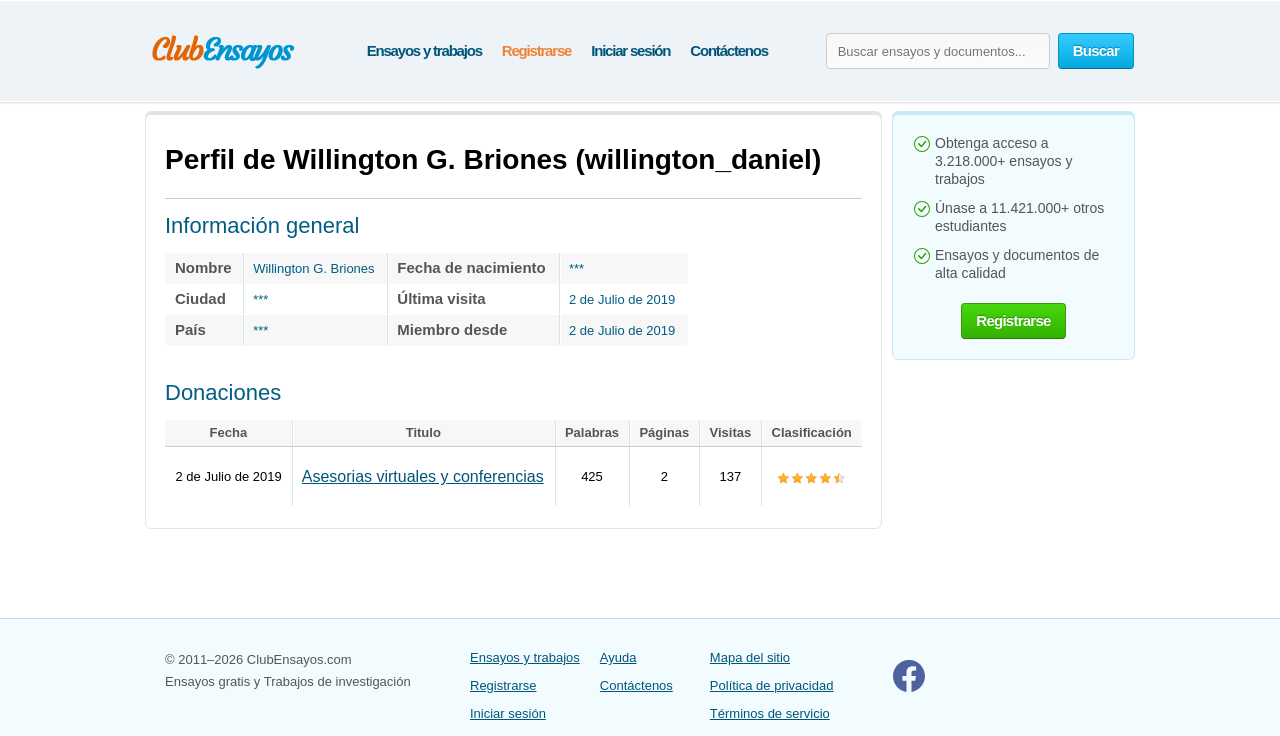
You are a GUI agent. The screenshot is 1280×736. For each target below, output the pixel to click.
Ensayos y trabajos (424, 50)
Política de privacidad (772, 685)
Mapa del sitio (750, 657)
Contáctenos (729, 50)
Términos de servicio (770, 713)
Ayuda (618, 657)
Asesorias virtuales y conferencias (423, 476)
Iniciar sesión (630, 50)
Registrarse (536, 50)
